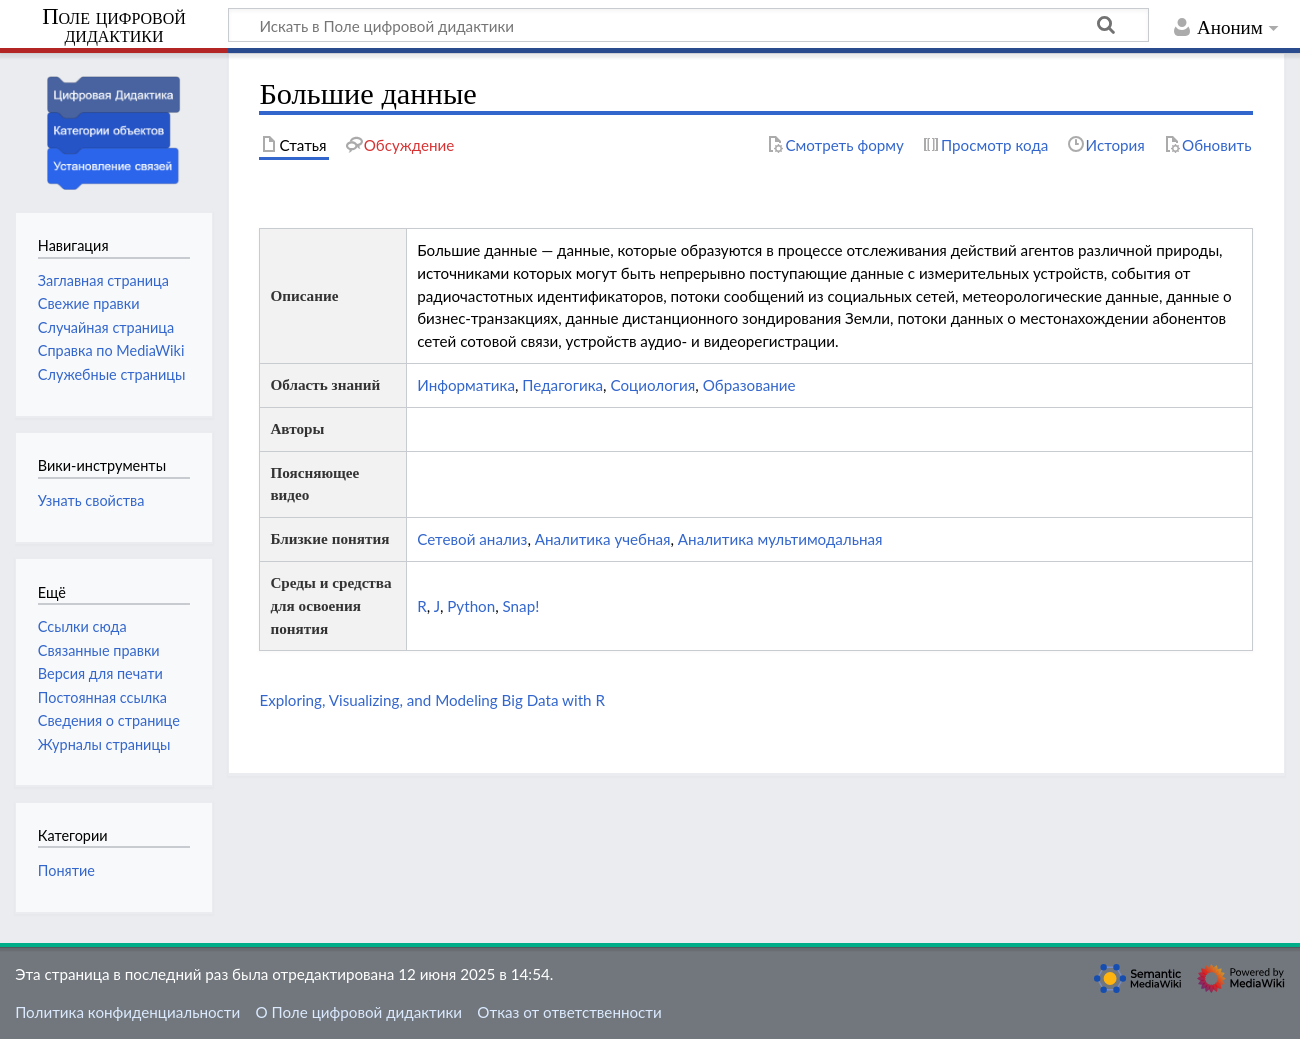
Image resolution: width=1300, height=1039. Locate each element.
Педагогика (562, 385)
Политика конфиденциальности (127, 1012)
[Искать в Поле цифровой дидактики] (688, 25)
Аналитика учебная (603, 539)
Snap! (521, 606)
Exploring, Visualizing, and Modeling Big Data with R (432, 700)
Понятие (66, 870)
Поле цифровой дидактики (114, 26)
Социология (652, 385)
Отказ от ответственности (569, 1012)
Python (471, 606)
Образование (749, 385)
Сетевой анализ (472, 539)
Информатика (466, 385)
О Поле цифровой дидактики (358, 1012)
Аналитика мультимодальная (780, 539)
